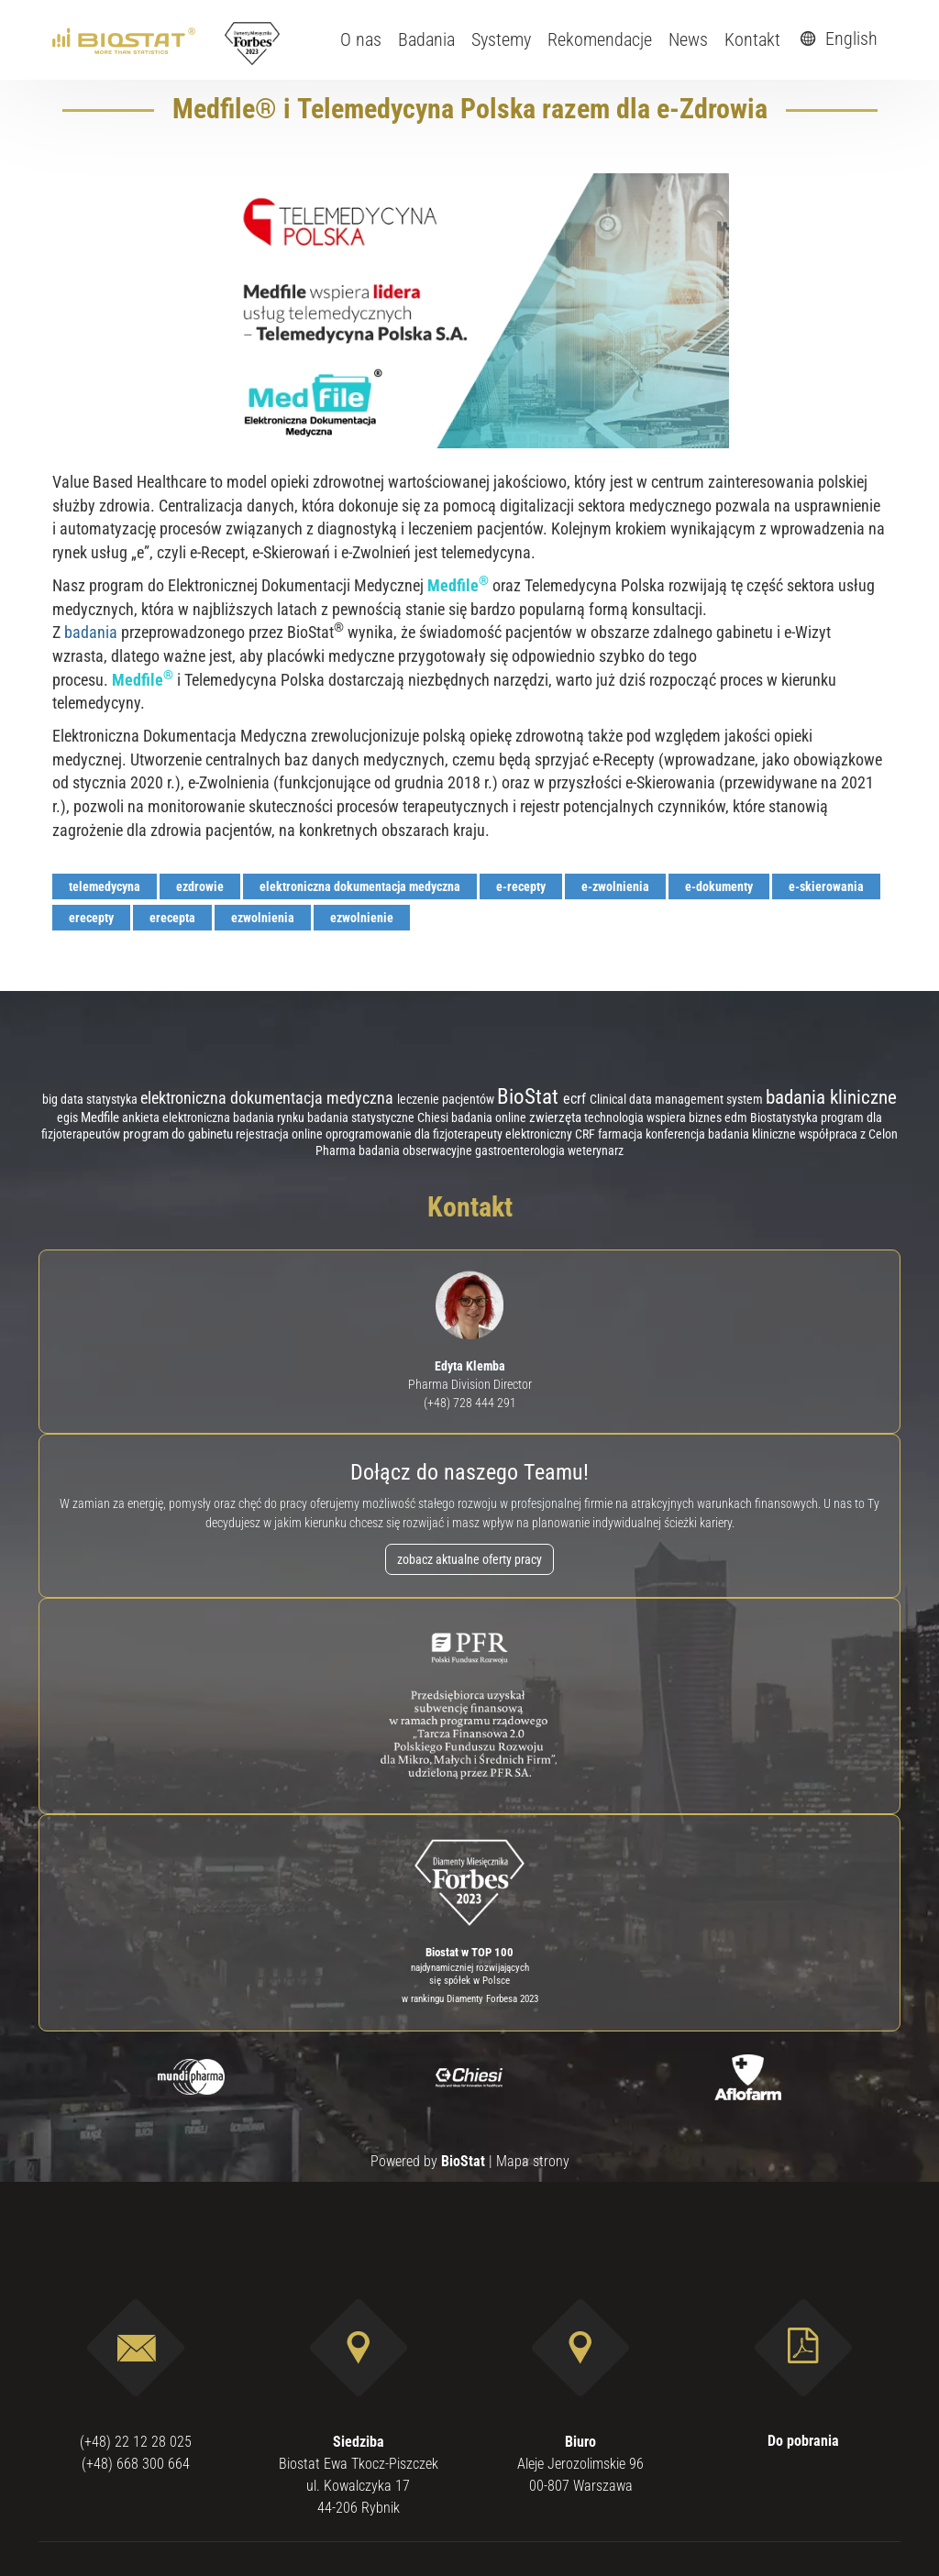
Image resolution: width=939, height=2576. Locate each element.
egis (69, 1117)
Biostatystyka (785, 1118)
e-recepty (521, 886)
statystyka (113, 1099)
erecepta (172, 917)
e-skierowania (826, 886)
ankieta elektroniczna (177, 1118)
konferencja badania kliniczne (722, 1134)
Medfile (101, 1117)
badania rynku (270, 1117)
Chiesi (434, 1117)
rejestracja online (281, 1134)
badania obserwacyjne (417, 1151)
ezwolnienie (361, 917)
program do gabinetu (179, 1134)
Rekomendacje (599, 39)
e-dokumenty (719, 886)
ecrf (576, 1098)
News (688, 39)
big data (64, 1099)
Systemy (501, 39)
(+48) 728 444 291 (470, 1402)
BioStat (530, 1096)
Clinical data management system (678, 1099)
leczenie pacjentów (447, 1099)
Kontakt (752, 39)
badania (90, 632)
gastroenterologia (521, 1150)
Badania (426, 39)
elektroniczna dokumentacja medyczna (360, 886)
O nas (360, 39)
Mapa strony (532, 2161)
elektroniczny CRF (551, 1134)
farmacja (622, 1134)
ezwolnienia (262, 917)
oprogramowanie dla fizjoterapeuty (415, 1134)
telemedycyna (104, 886)
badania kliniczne (831, 1096)
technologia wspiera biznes (654, 1118)
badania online (490, 1117)
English (836, 39)
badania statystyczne (362, 1118)
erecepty (91, 917)
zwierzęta (556, 1117)
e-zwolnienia (615, 886)
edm (737, 1118)
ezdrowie (200, 886)
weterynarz (596, 1151)
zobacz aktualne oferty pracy (469, 1559)
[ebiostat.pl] (125, 39)
